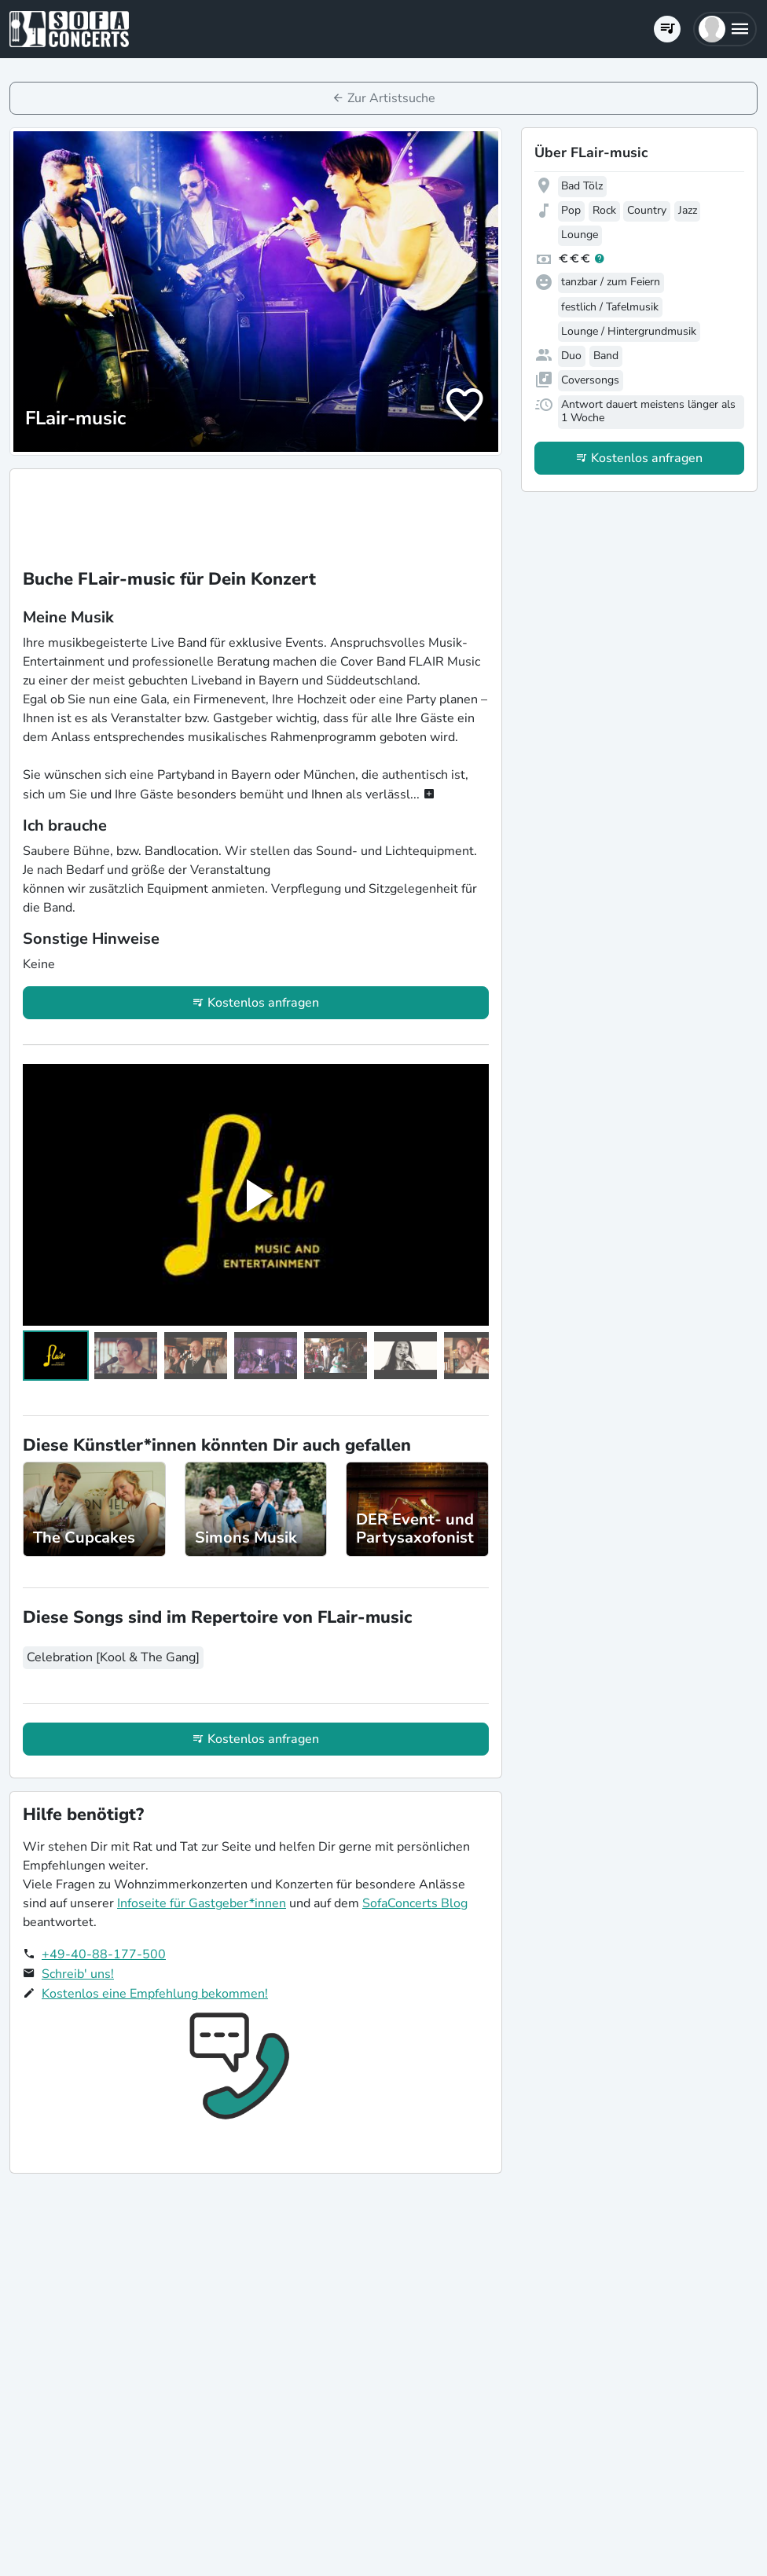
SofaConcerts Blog (415, 1903)
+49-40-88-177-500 (104, 1954)
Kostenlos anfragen (263, 1002)
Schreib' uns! (78, 1974)
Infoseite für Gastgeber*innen (201, 1903)
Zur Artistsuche (391, 98)
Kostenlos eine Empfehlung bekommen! (155, 1993)
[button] (725, 29)
